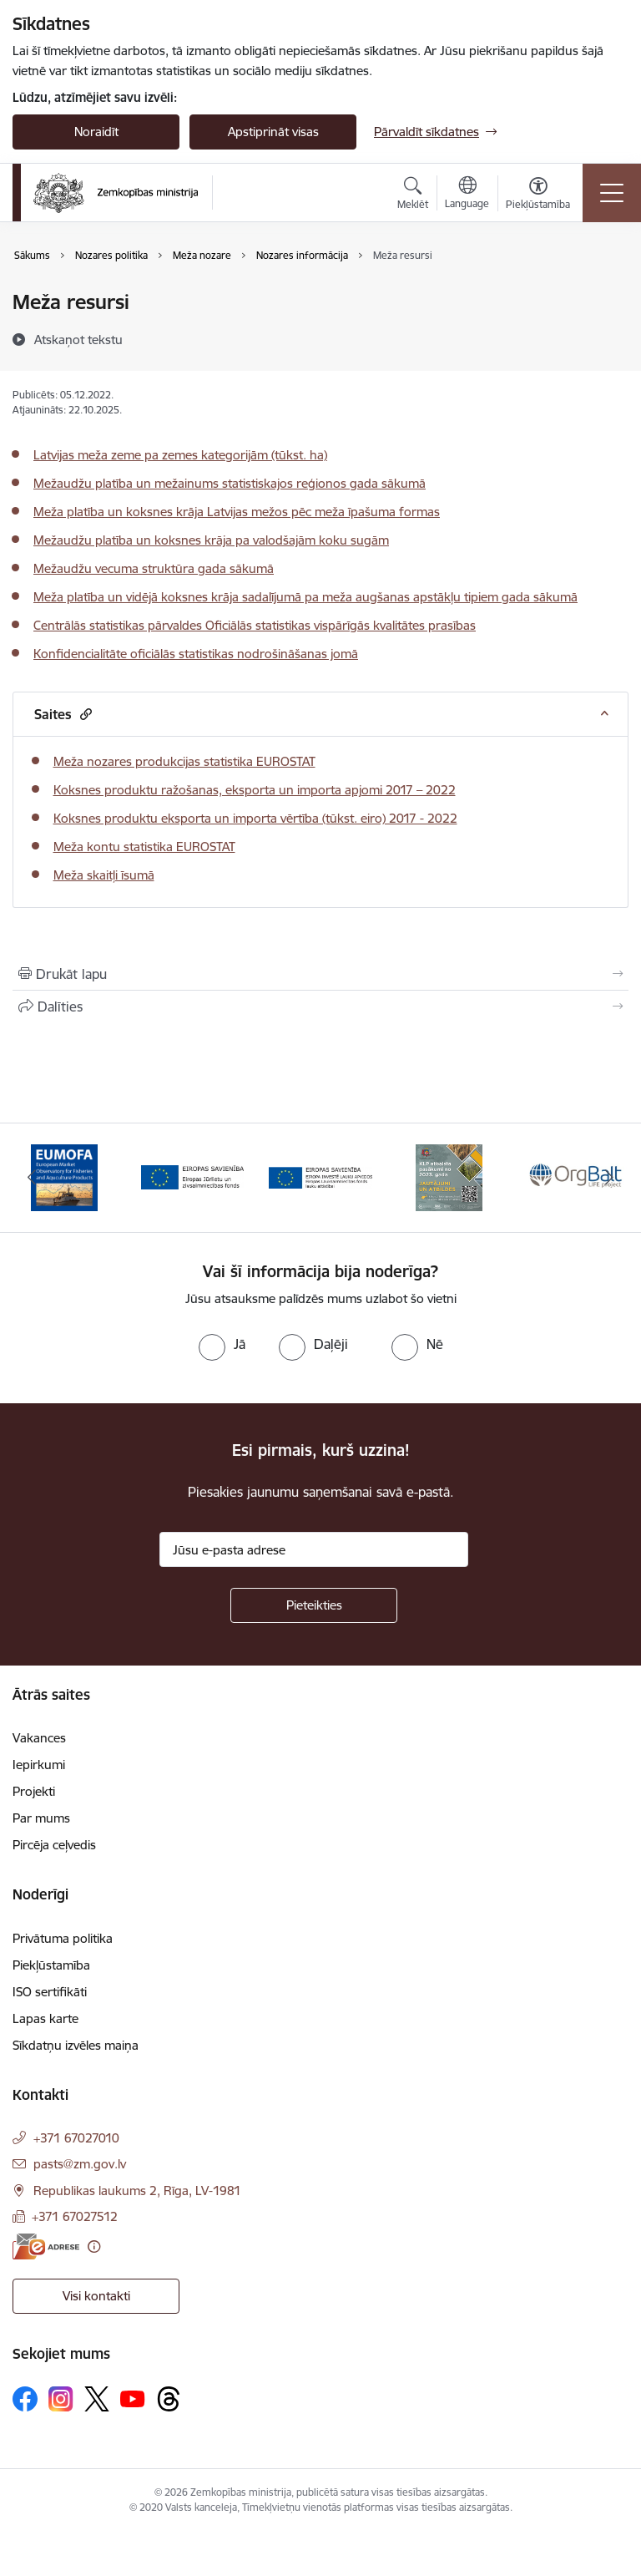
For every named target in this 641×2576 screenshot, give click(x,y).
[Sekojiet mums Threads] (168, 2398)
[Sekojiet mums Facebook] (25, 2398)
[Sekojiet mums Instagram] (60, 2398)
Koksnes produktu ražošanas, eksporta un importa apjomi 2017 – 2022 (254, 790)
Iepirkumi (39, 1764)
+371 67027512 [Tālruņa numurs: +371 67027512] (75, 2216)
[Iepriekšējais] (32, 1177)
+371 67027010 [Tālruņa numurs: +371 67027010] (76, 2138)
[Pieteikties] (313, 1605)
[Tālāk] (609, 1177)
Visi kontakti (96, 2296)
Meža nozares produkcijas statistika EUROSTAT (184, 761)
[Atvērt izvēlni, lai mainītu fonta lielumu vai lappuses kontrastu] (537, 195)
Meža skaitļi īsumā (103, 875)
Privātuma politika (63, 1938)
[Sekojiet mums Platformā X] (96, 2398)
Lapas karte (45, 2018)
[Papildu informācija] (94, 2246)
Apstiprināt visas (273, 131)
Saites (63, 714)
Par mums (41, 1818)
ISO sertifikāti (50, 1992)
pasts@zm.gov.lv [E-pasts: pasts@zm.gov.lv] (79, 2164)
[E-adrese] (46, 2246)
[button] (84, 714)
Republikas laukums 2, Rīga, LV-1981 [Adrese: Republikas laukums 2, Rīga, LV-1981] (137, 2190)
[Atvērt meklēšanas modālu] (413, 195)
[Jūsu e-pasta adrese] (313, 1549)
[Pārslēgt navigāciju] (612, 193)
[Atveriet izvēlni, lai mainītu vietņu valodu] (467, 194)
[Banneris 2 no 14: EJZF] (193, 1176)
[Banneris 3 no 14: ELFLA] (320, 1176)
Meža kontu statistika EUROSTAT (144, 846)
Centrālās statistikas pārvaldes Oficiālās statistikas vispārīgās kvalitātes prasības (254, 625)
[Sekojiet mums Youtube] (132, 2398)
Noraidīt (96, 131)
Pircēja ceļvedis (54, 1845)
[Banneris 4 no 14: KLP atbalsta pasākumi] (449, 1176)
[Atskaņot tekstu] (78, 339)
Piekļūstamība (51, 1965)
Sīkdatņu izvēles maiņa (76, 2045)
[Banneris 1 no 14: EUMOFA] (64, 1176)
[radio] (222, 1344)
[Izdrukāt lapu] (320, 974)
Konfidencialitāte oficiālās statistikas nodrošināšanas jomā (195, 654)
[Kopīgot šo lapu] (320, 1006)
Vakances (39, 1738)
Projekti (34, 1791)
